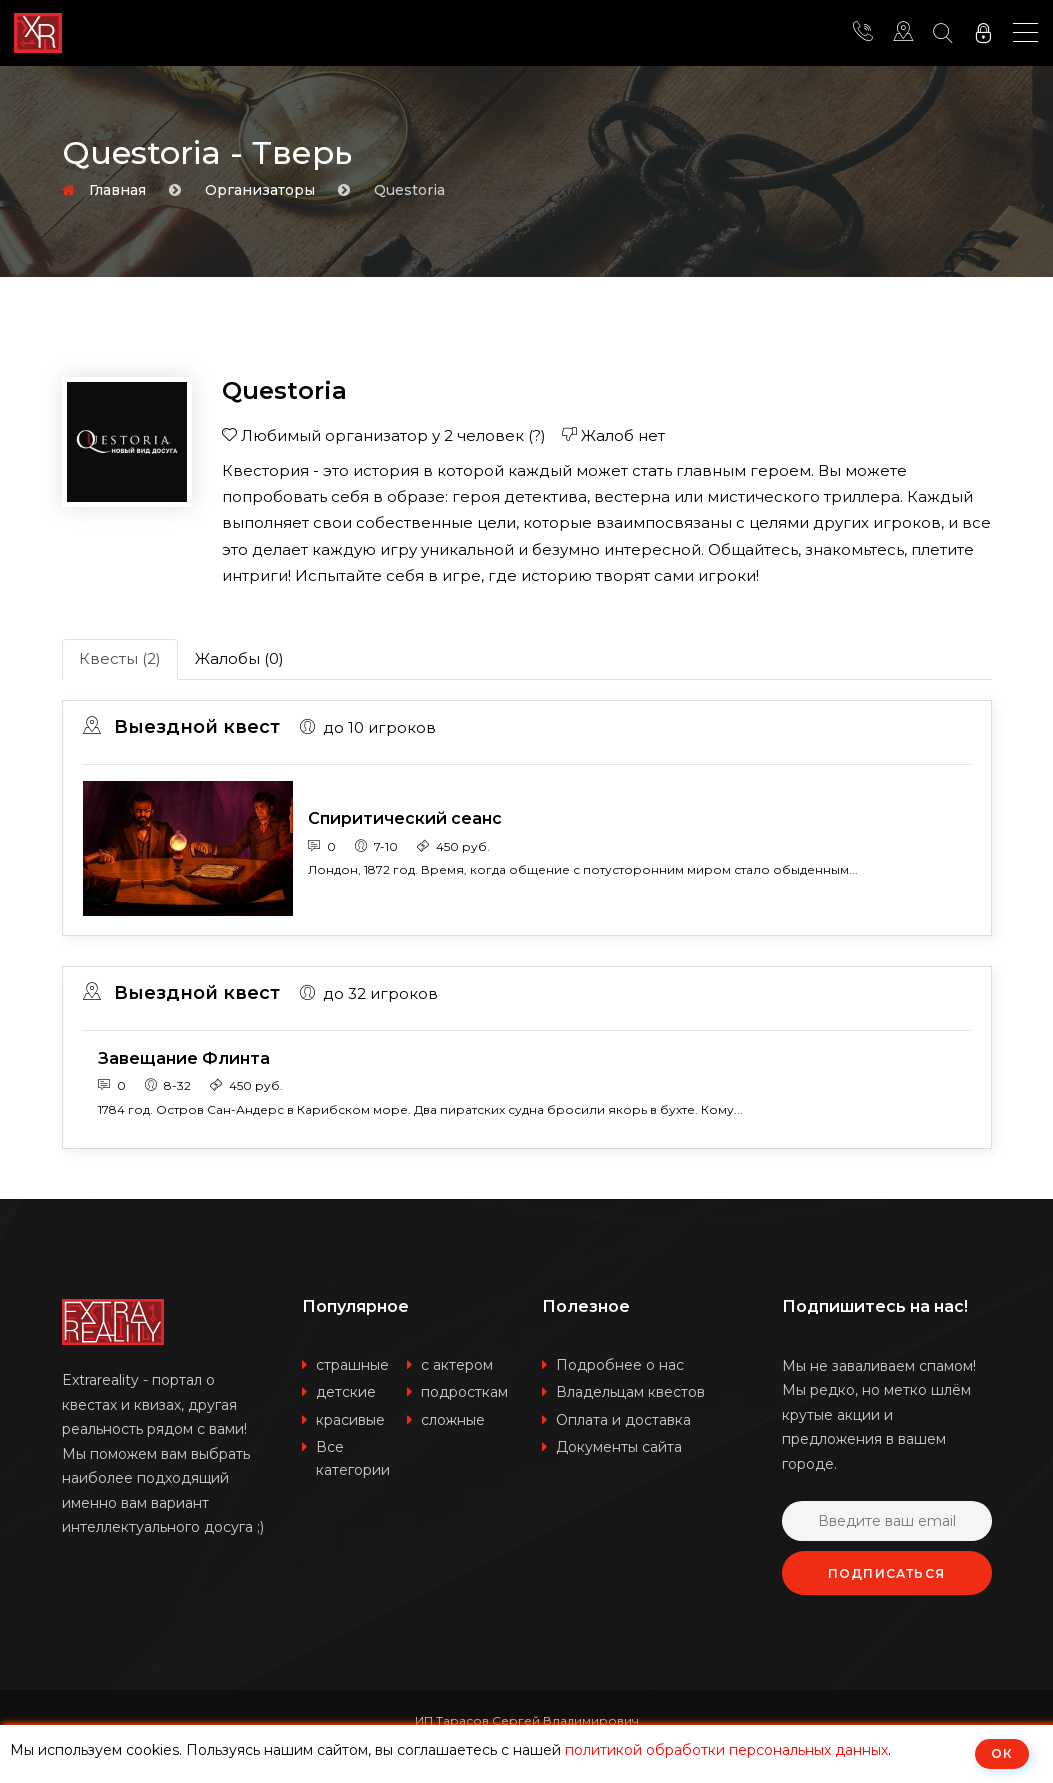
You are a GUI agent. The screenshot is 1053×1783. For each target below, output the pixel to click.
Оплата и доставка (623, 1421)
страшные (352, 1366)
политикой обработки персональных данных (726, 1750)
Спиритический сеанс (405, 818)
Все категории (353, 1459)
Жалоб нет (613, 435)
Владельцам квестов (630, 1393)
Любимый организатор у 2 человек (384, 435)
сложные (453, 1421)
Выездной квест (181, 727)
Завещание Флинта (184, 1058)
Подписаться (886, 1574)
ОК (1002, 1753)
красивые (350, 1421)
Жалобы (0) (239, 658)
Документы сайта (619, 1448)
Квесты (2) (120, 658)
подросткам (464, 1393)
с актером (457, 1366)
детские (346, 1393)
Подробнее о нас (620, 1366)
